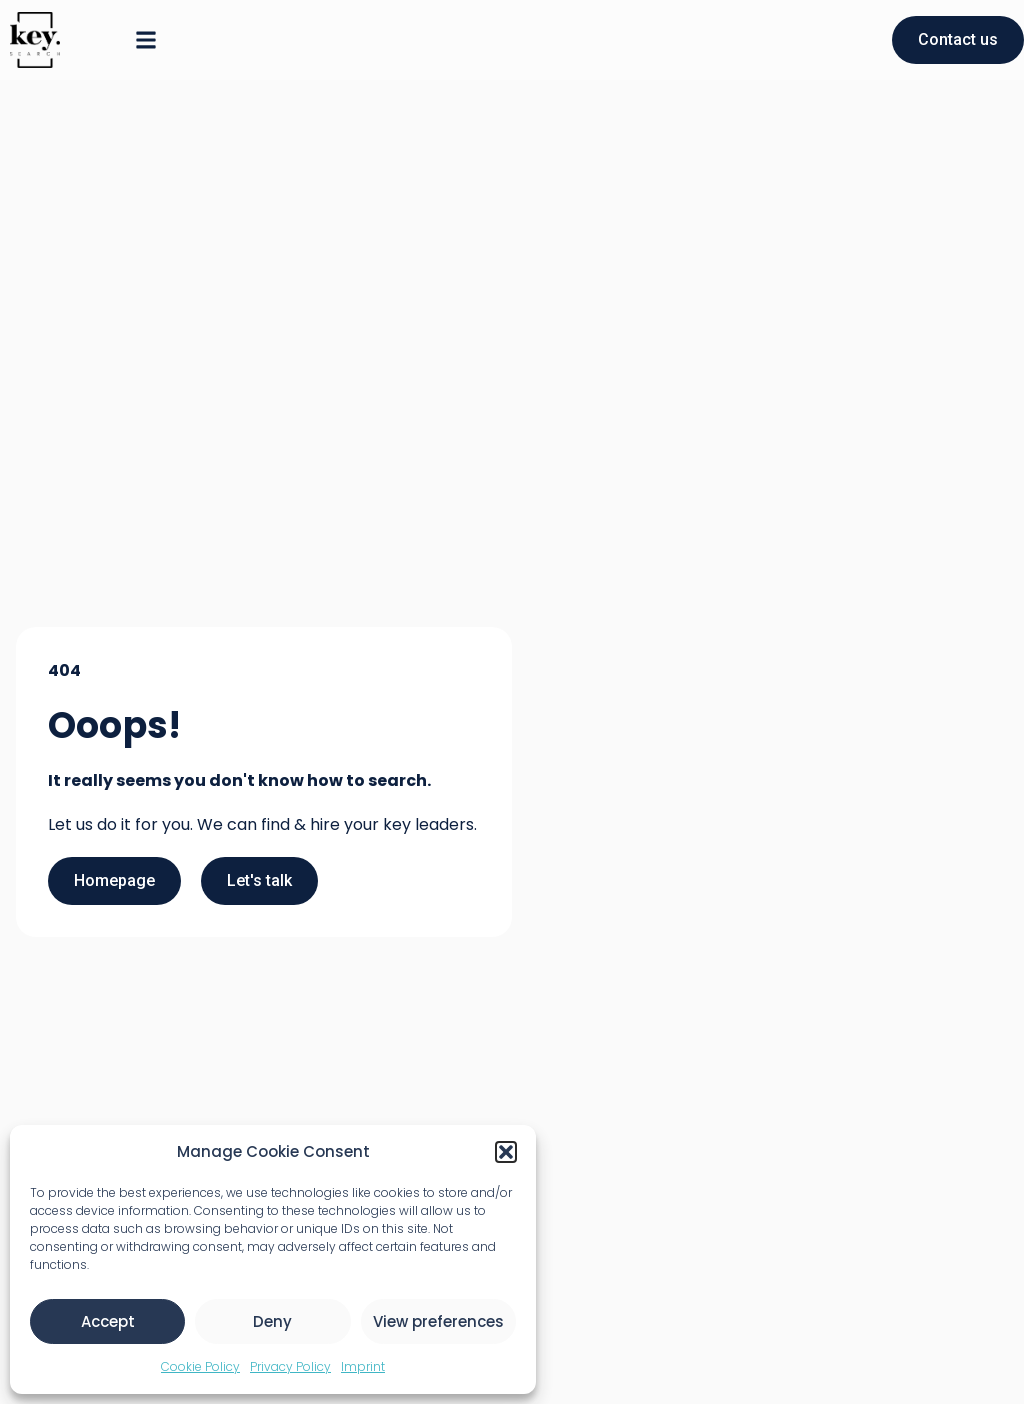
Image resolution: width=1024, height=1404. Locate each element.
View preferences (438, 1321)
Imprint (363, 1366)
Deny (272, 1321)
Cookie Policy (200, 1366)
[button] (506, 1152)
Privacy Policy (290, 1366)
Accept (108, 1321)
